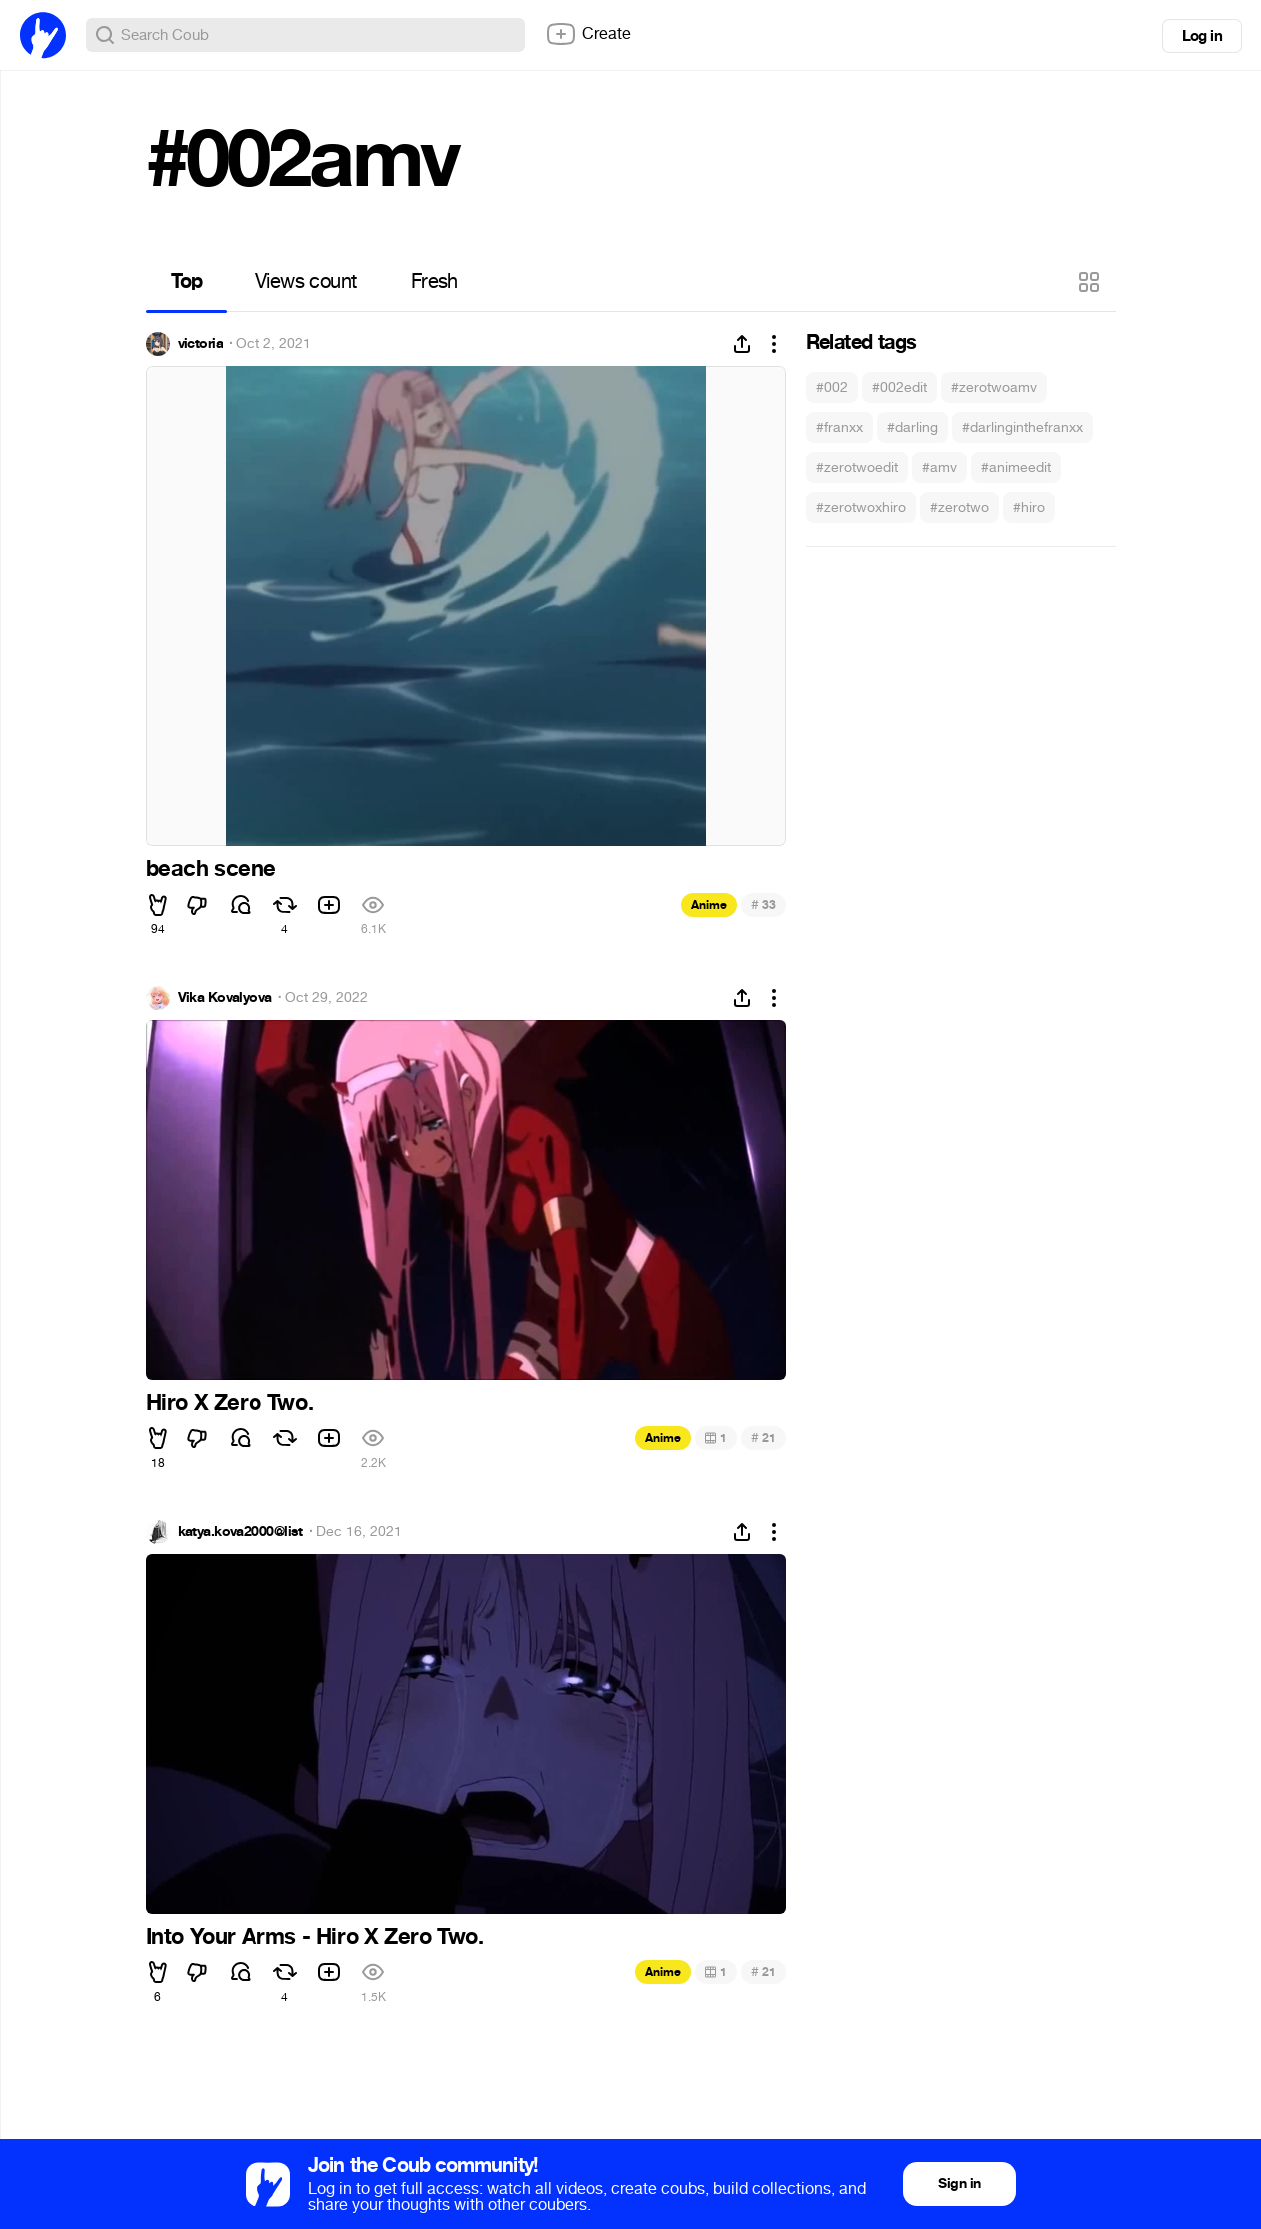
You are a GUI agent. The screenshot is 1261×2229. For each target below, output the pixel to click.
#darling (912, 427)
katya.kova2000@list (240, 1532)
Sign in (959, 2183)
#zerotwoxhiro (861, 507)
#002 (832, 387)
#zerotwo (959, 507)
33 (763, 904)
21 (763, 1437)
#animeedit (1016, 467)
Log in (1202, 36)
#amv (939, 467)
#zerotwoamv (994, 387)
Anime (709, 905)
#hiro (1029, 507)
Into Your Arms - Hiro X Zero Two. (315, 1937)
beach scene (211, 869)
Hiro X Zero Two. (230, 1403)
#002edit (899, 387)
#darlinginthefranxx (1022, 427)
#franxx (839, 427)
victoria (201, 344)
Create (588, 34)
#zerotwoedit (857, 467)
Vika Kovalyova (225, 998)
